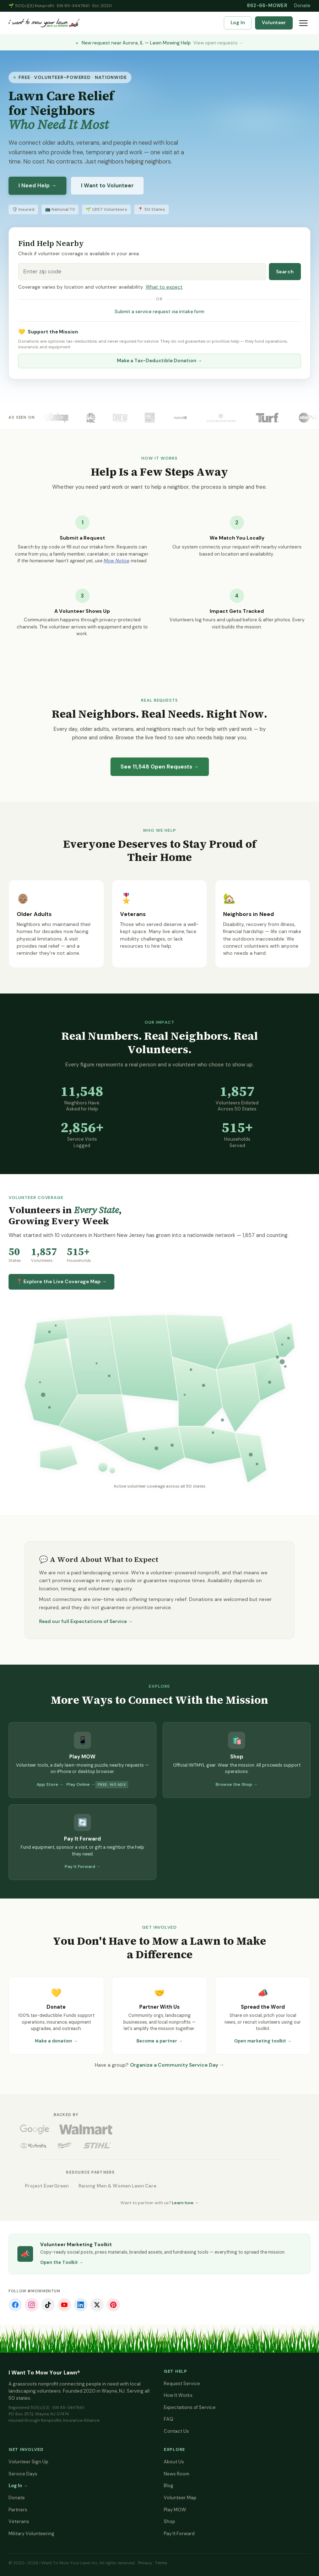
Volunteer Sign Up (28, 2462)
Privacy (145, 2563)
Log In (238, 23)
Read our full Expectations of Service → (86, 1621)
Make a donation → (56, 2041)
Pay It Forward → (83, 1866)
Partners (18, 2510)
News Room (176, 2474)
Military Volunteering (31, 2534)
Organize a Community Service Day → (177, 2065)
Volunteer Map (180, 2498)
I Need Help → (37, 185)
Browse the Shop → (237, 1784)
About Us (174, 2462)
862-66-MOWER (267, 5)
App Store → (50, 1784)
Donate (302, 5)
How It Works (178, 2395)
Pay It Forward (179, 2534)
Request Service (182, 2383)
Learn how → (185, 2203)
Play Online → (80, 1784)
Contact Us (176, 2431)
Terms (161, 2563)
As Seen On (22, 417)
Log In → (18, 2486)
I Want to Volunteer (107, 185)
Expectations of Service (190, 2407)
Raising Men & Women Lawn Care (117, 2186)
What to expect (164, 287)
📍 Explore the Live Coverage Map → (61, 1281)
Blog (168, 2486)
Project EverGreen (47, 2186)
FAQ (168, 2419)
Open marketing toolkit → (263, 2041)
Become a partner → (159, 2041)
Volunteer (274, 23)
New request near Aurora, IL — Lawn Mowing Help (159, 43)
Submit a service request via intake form (159, 312)
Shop (169, 2521)
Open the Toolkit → (61, 2262)
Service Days (23, 2474)
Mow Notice (116, 561)
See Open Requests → (159, 766)
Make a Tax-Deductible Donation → (159, 361)
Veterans (19, 2521)
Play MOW (175, 2510)
